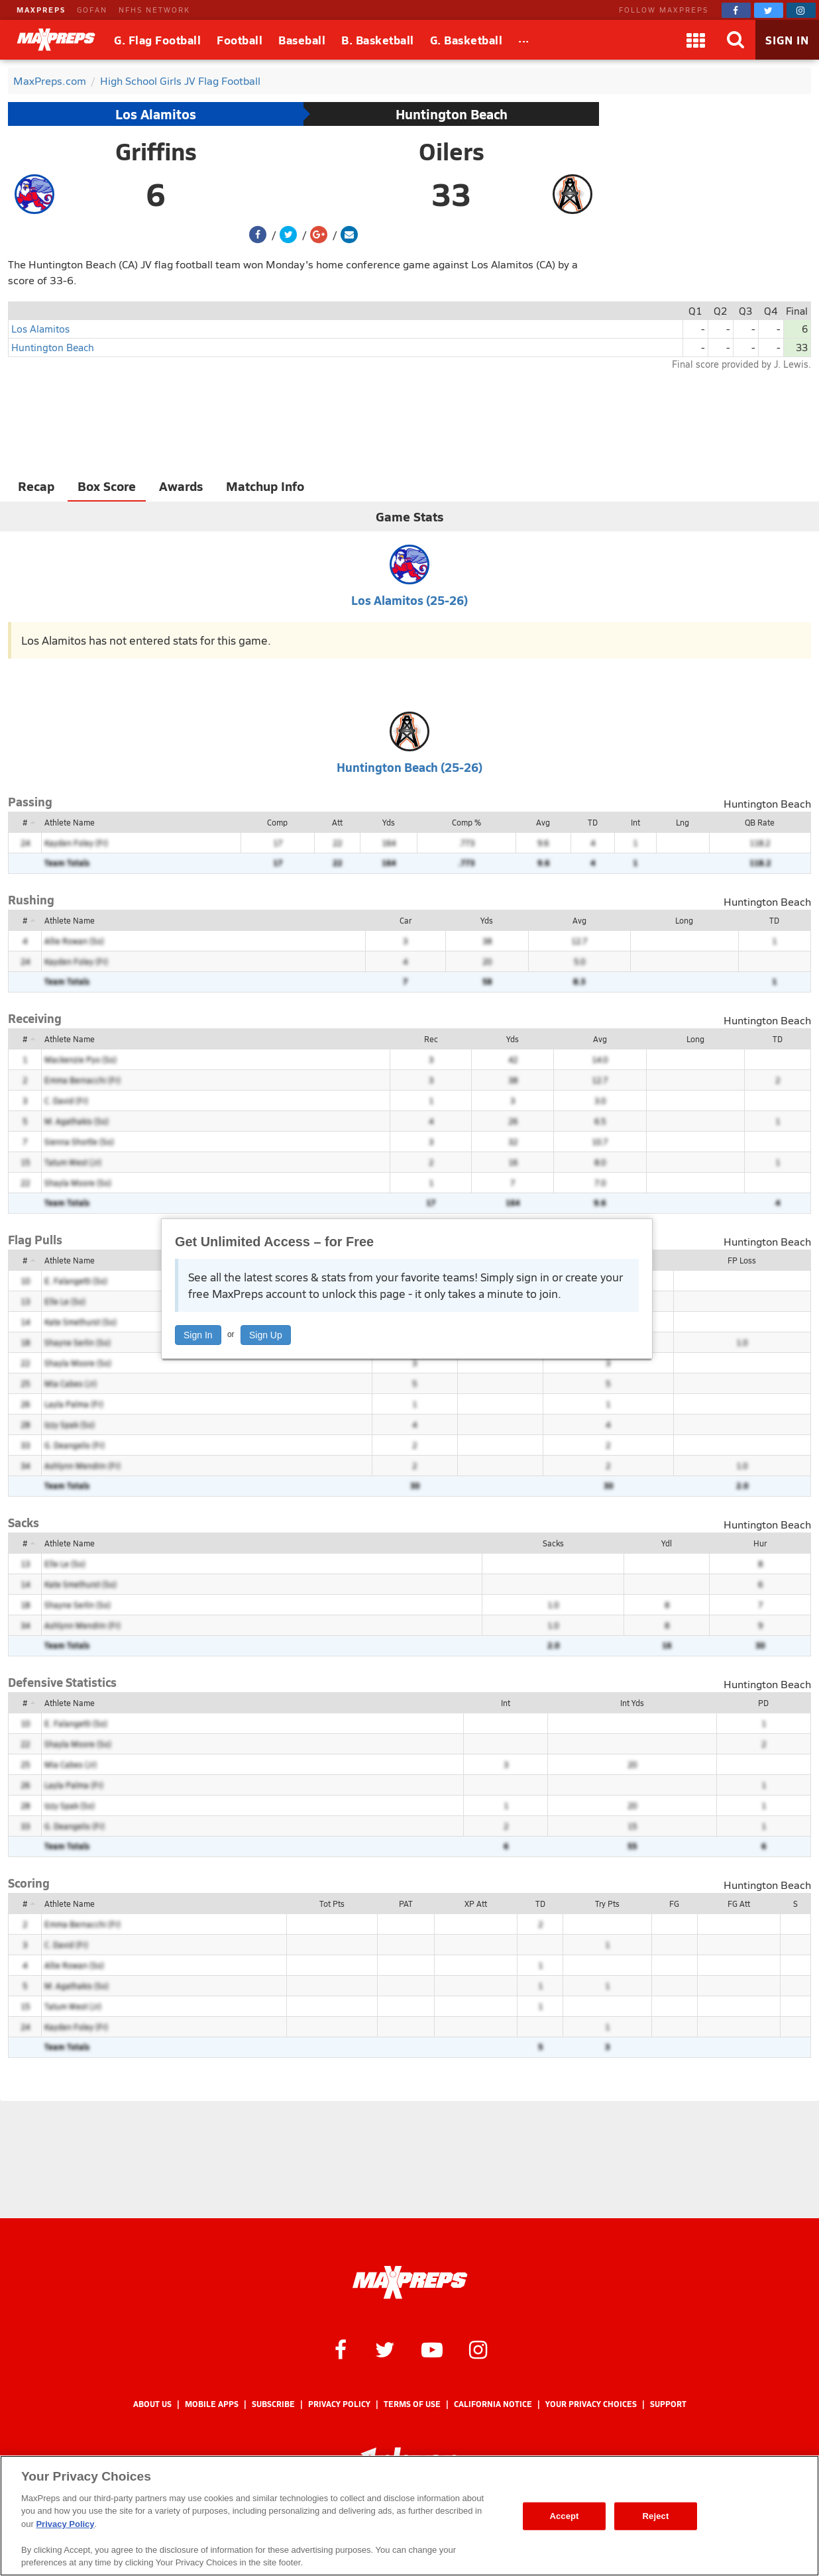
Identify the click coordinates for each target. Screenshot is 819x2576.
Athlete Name (69, 822)
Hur (760, 1543)
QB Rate (760, 822)
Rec (431, 1039)
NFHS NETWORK (154, 10)
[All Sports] (523, 40)
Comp (277, 822)
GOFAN (92, 10)
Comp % (466, 822)
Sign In (198, 1335)
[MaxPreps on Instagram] (801, 10)
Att (337, 822)
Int (635, 822)
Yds (388, 822)
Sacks (553, 1543)
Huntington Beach (452, 114)
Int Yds (632, 1702)
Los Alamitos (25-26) (409, 600)
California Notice (493, 2404)
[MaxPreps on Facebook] (736, 10)
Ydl (666, 1543)
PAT (406, 1903)
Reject (656, 2516)
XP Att (475, 1903)
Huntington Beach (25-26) (409, 767)
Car (405, 920)
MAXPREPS (41, 10)
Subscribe (273, 2404)
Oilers (451, 151)
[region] (409, 2515)
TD (593, 822)
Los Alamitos (155, 114)
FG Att (739, 1903)
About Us (152, 2404)
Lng (682, 822)
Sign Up (265, 1335)
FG (674, 1903)
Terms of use (412, 2404)
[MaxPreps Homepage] (410, 2282)
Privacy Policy (339, 2404)
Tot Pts (332, 1903)
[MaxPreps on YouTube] (432, 2349)
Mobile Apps (212, 2404)
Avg (543, 822)
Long (684, 920)
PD (763, 1702)
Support (668, 2404)
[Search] (735, 40)
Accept (563, 2516)
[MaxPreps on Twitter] (768, 10)
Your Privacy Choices (591, 2404)
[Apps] (696, 40)
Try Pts (607, 1903)
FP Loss (742, 1260)
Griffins (156, 151)
